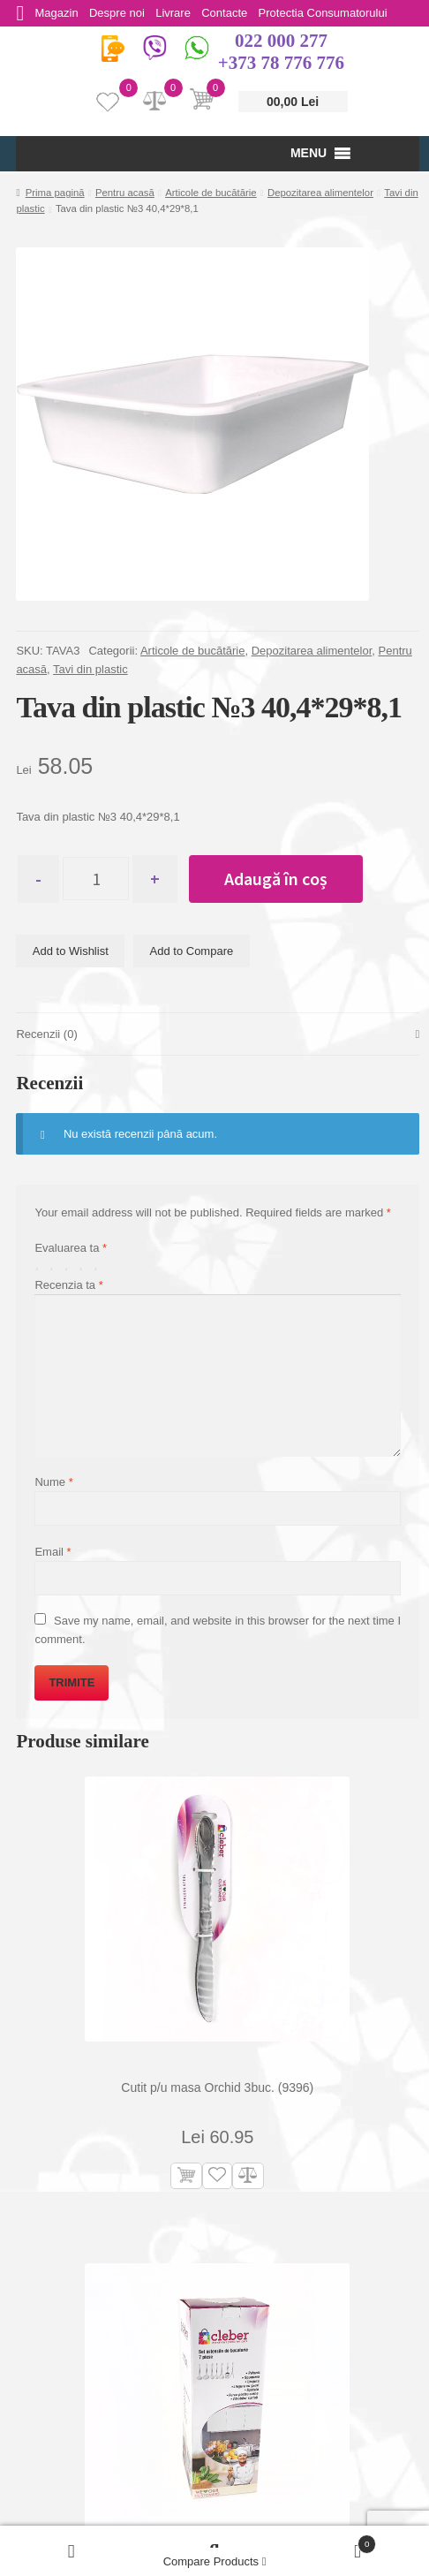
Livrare (180, 12)
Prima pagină (55, 192)
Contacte (234, 12)
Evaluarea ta (70, 1247)
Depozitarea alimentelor (320, 192)
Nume (53, 1482)
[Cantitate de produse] (100, 879)
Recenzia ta (68, 1285)
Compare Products (215, 2561)
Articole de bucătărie (211, 192)
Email (52, 1552)
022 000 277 (281, 40)
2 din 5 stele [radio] (55, 1264)
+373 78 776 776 (281, 62)
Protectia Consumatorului (334, 12)
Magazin (58, 12)
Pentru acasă (124, 192)
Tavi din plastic (90, 669)
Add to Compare (192, 951)
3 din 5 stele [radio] (70, 1264)
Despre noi (121, 12)
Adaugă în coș (284, 879)
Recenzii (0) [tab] (46, 1035)
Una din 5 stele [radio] (40, 1264)
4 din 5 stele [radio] (84, 1264)
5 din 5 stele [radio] (99, 1264)
